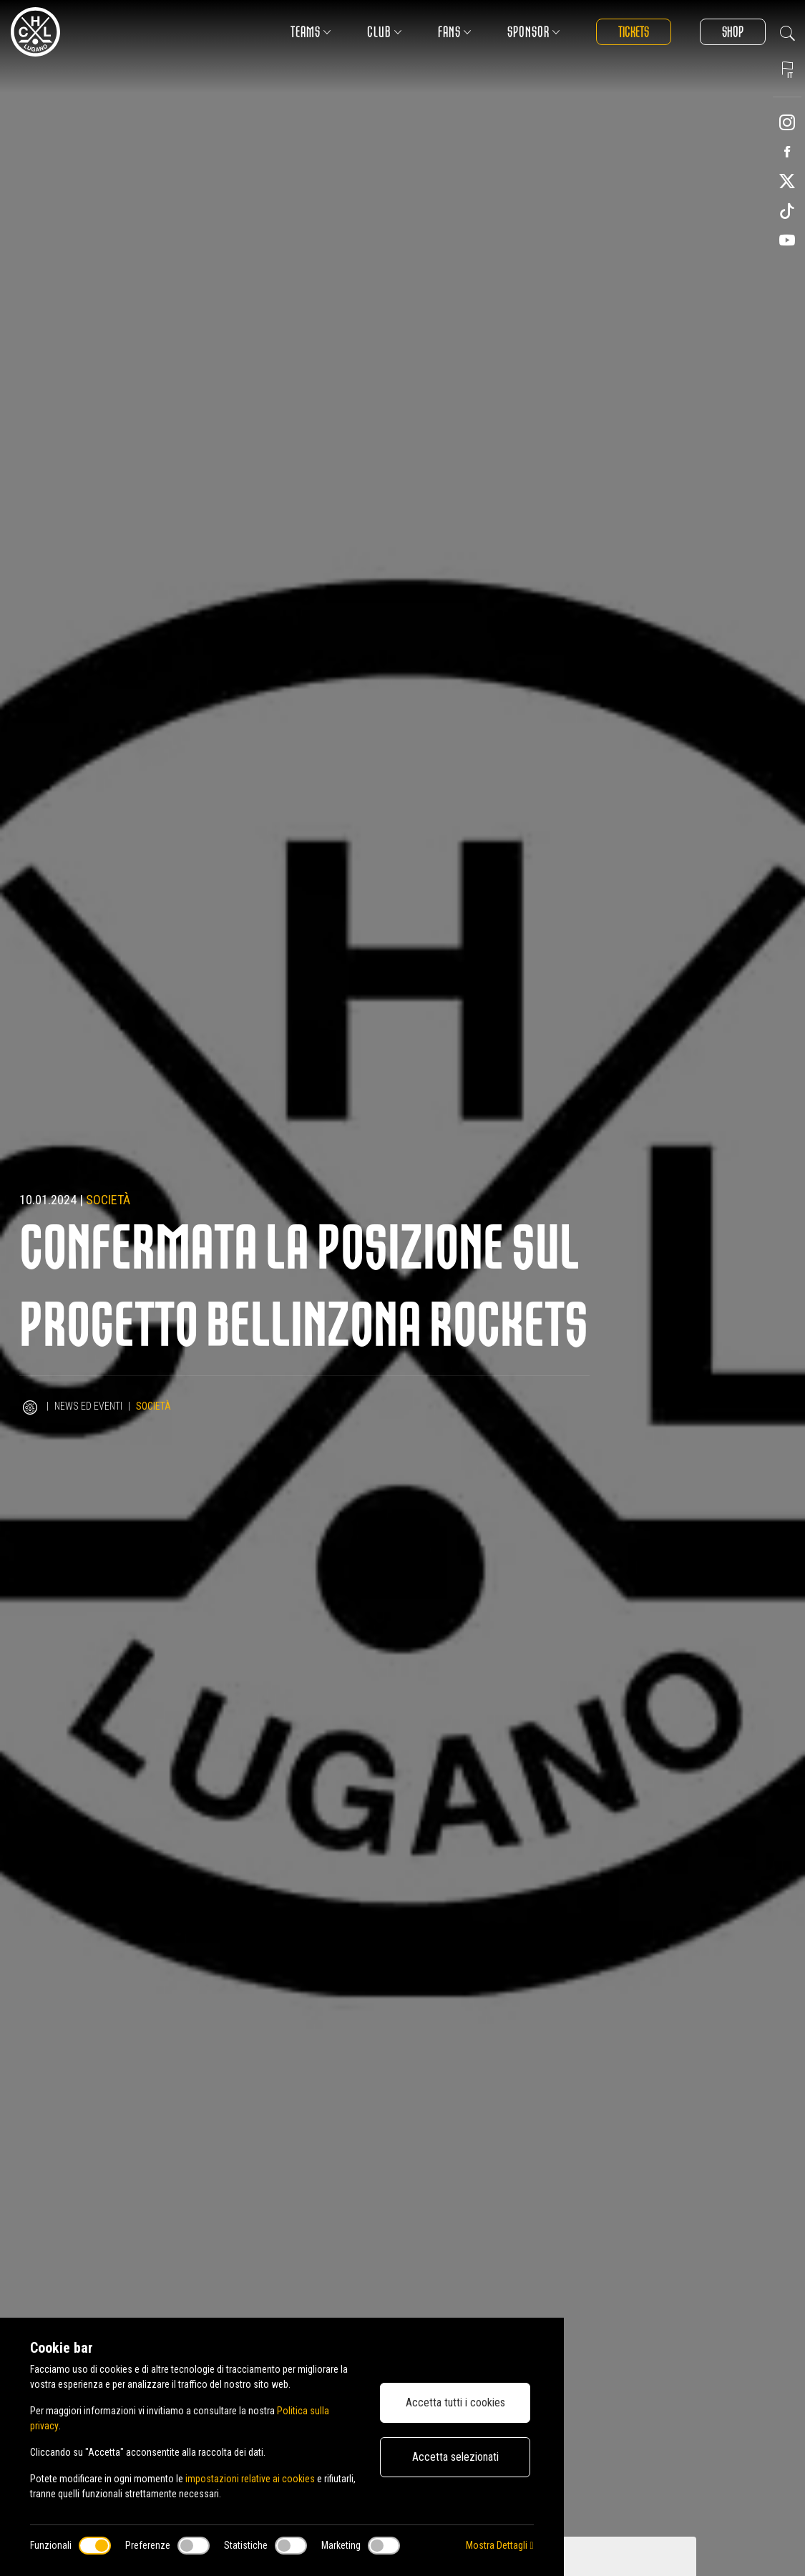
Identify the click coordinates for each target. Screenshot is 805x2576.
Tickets (633, 31)
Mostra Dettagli (499, 2545)
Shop (732, 31)
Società (108, 1199)
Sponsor (533, 32)
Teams (311, 32)
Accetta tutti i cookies (455, 2402)
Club (384, 32)
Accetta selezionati (455, 2457)
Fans (455, 32)
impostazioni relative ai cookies (250, 2478)
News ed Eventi (88, 1406)
